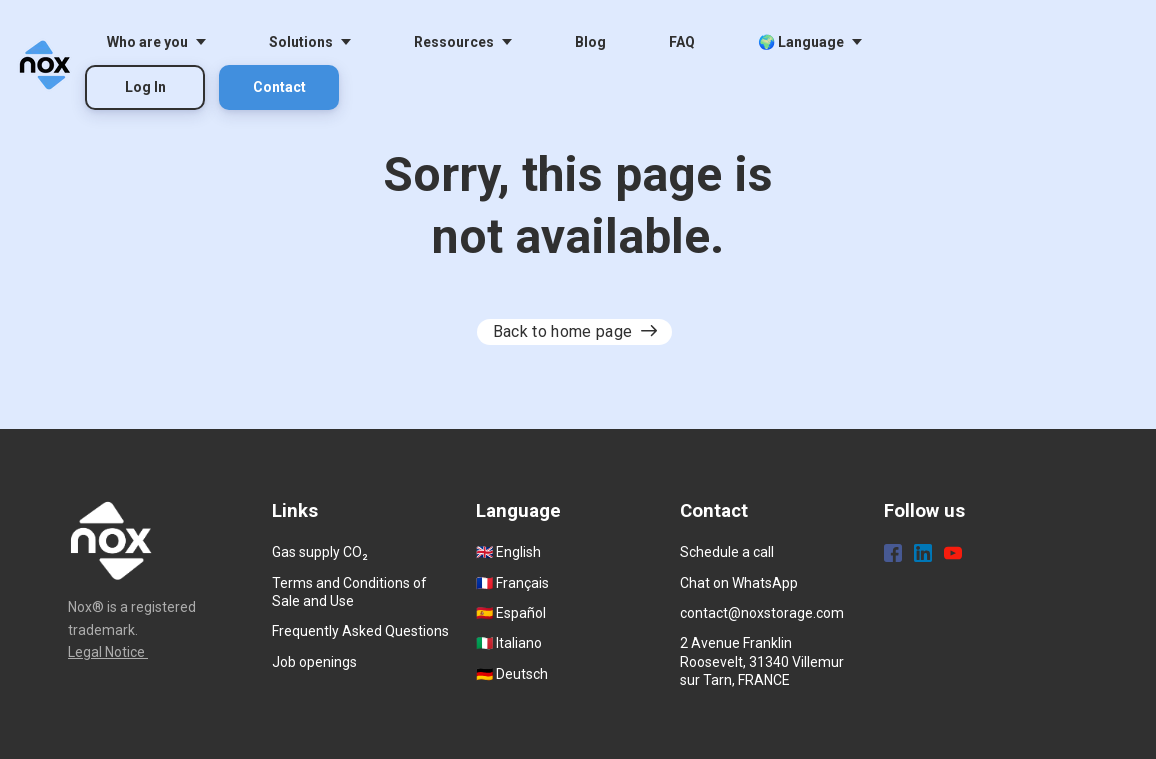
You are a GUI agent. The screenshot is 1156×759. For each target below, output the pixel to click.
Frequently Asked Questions (360, 631)
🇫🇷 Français (512, 583)
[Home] (50, 65)
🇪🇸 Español (511, 613)
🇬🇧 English (508, 552)
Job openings (314, 662)
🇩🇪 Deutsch (512, 674)
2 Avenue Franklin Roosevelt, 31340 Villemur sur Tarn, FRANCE (762, 661)
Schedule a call (727, 552)
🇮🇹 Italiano (509, 643)
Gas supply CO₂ (320, 552)
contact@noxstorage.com (762, 613)
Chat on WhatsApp (739, 583)
